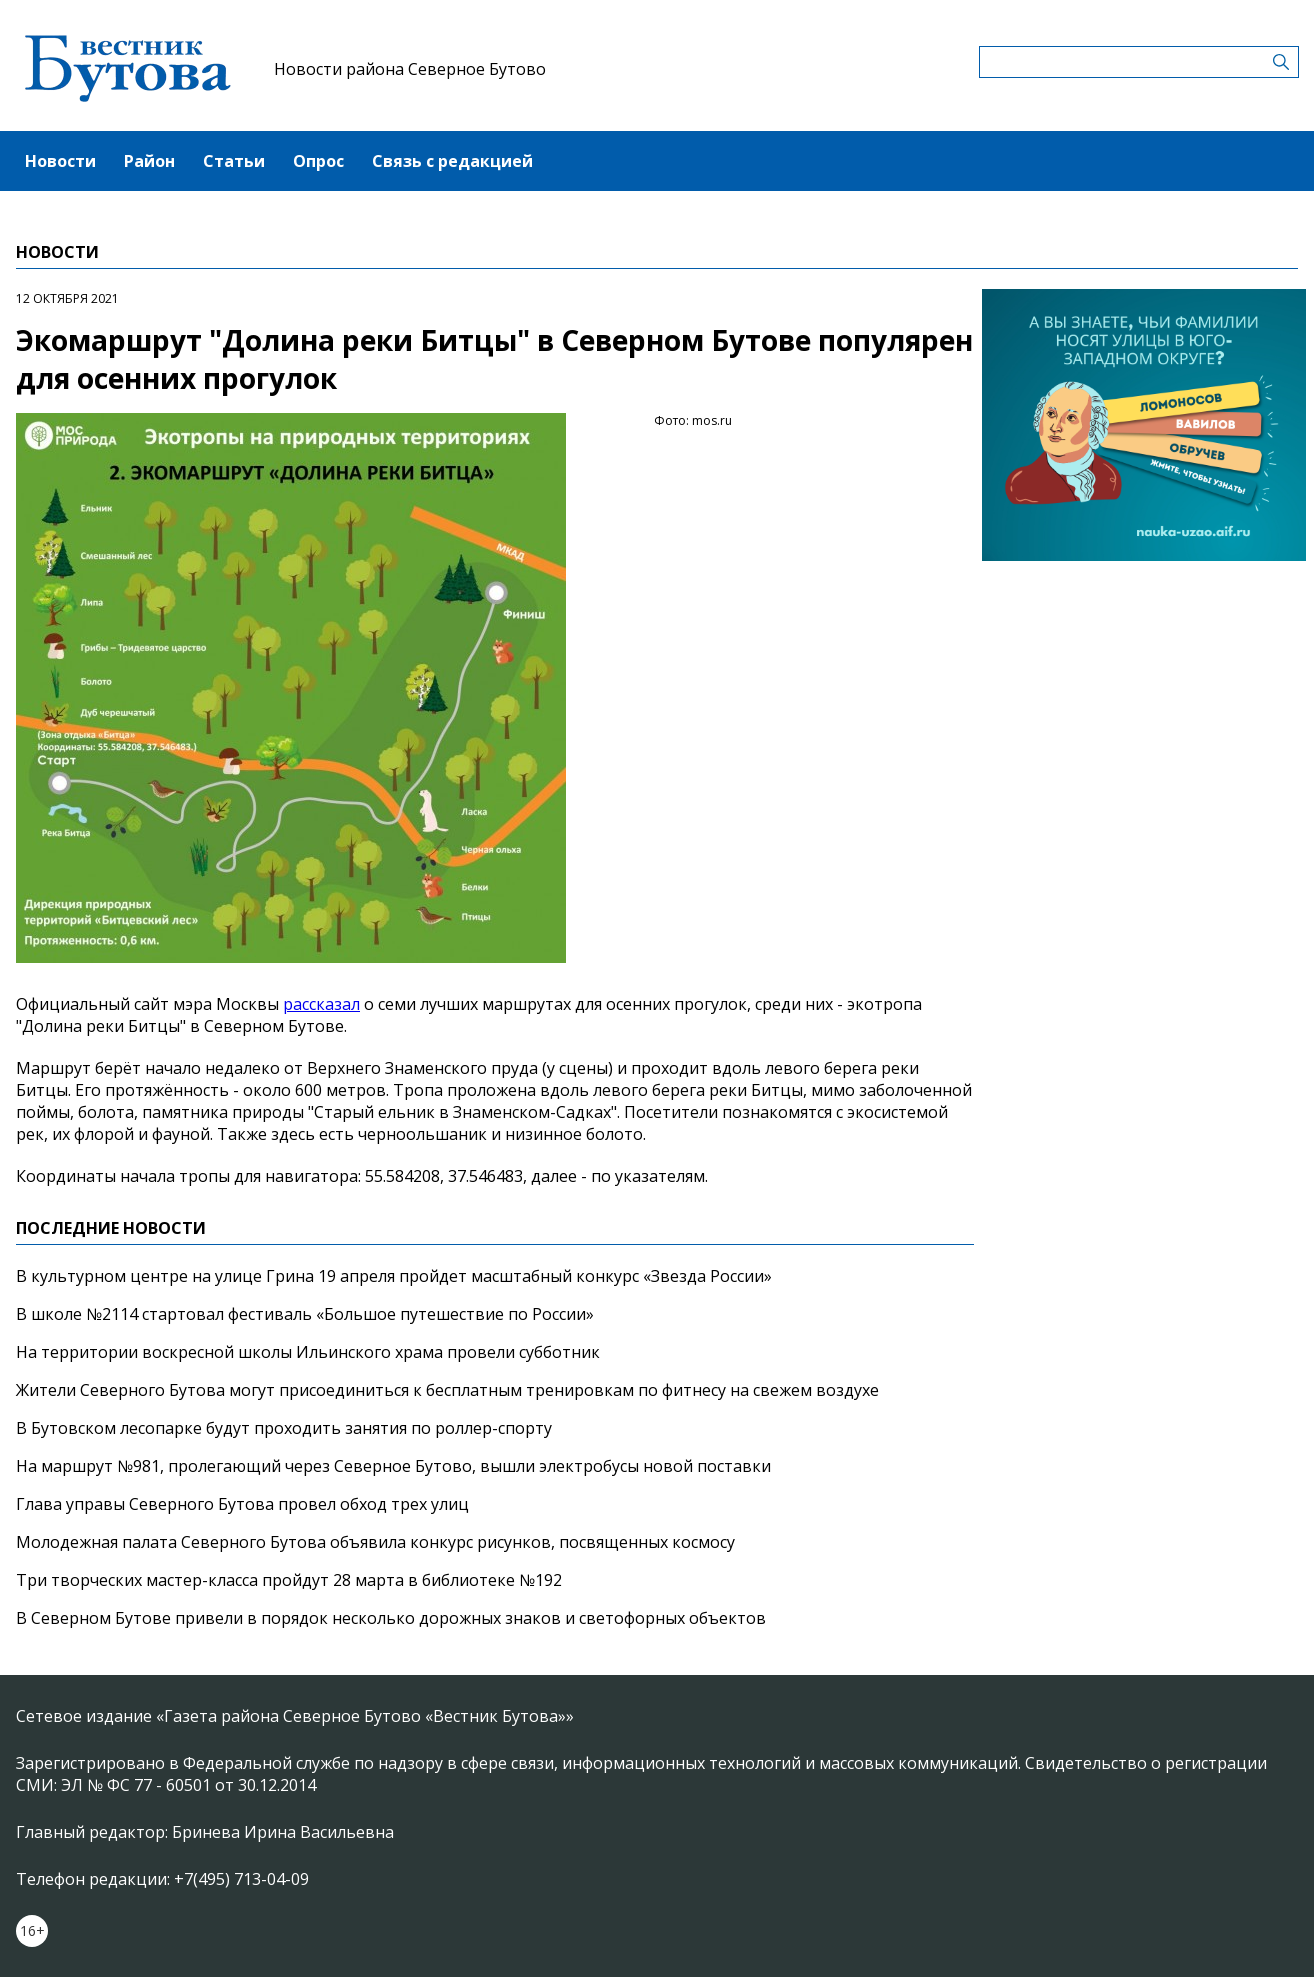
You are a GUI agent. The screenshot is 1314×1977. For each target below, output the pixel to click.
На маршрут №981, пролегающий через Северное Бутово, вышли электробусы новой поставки (393, 1466)
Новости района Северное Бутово (410, 69)
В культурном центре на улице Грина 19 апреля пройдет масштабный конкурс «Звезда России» (394, 1276)
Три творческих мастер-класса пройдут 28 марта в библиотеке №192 (289, 1580)
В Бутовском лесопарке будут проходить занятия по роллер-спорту (284, 1428)
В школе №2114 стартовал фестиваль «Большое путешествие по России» (305, 1314)
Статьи (234, 161)
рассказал (321, 1004)
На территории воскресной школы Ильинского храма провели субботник (308, 1352)
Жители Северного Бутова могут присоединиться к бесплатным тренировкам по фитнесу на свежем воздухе (447, 1390)
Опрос (318, 161)
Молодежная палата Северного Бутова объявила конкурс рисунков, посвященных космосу (375, 1542)
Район (149, 161)
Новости (60, 161)
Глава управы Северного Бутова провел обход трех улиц (242, 1504)
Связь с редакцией (452, 161)
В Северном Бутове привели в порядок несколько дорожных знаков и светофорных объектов (391, 1618)
